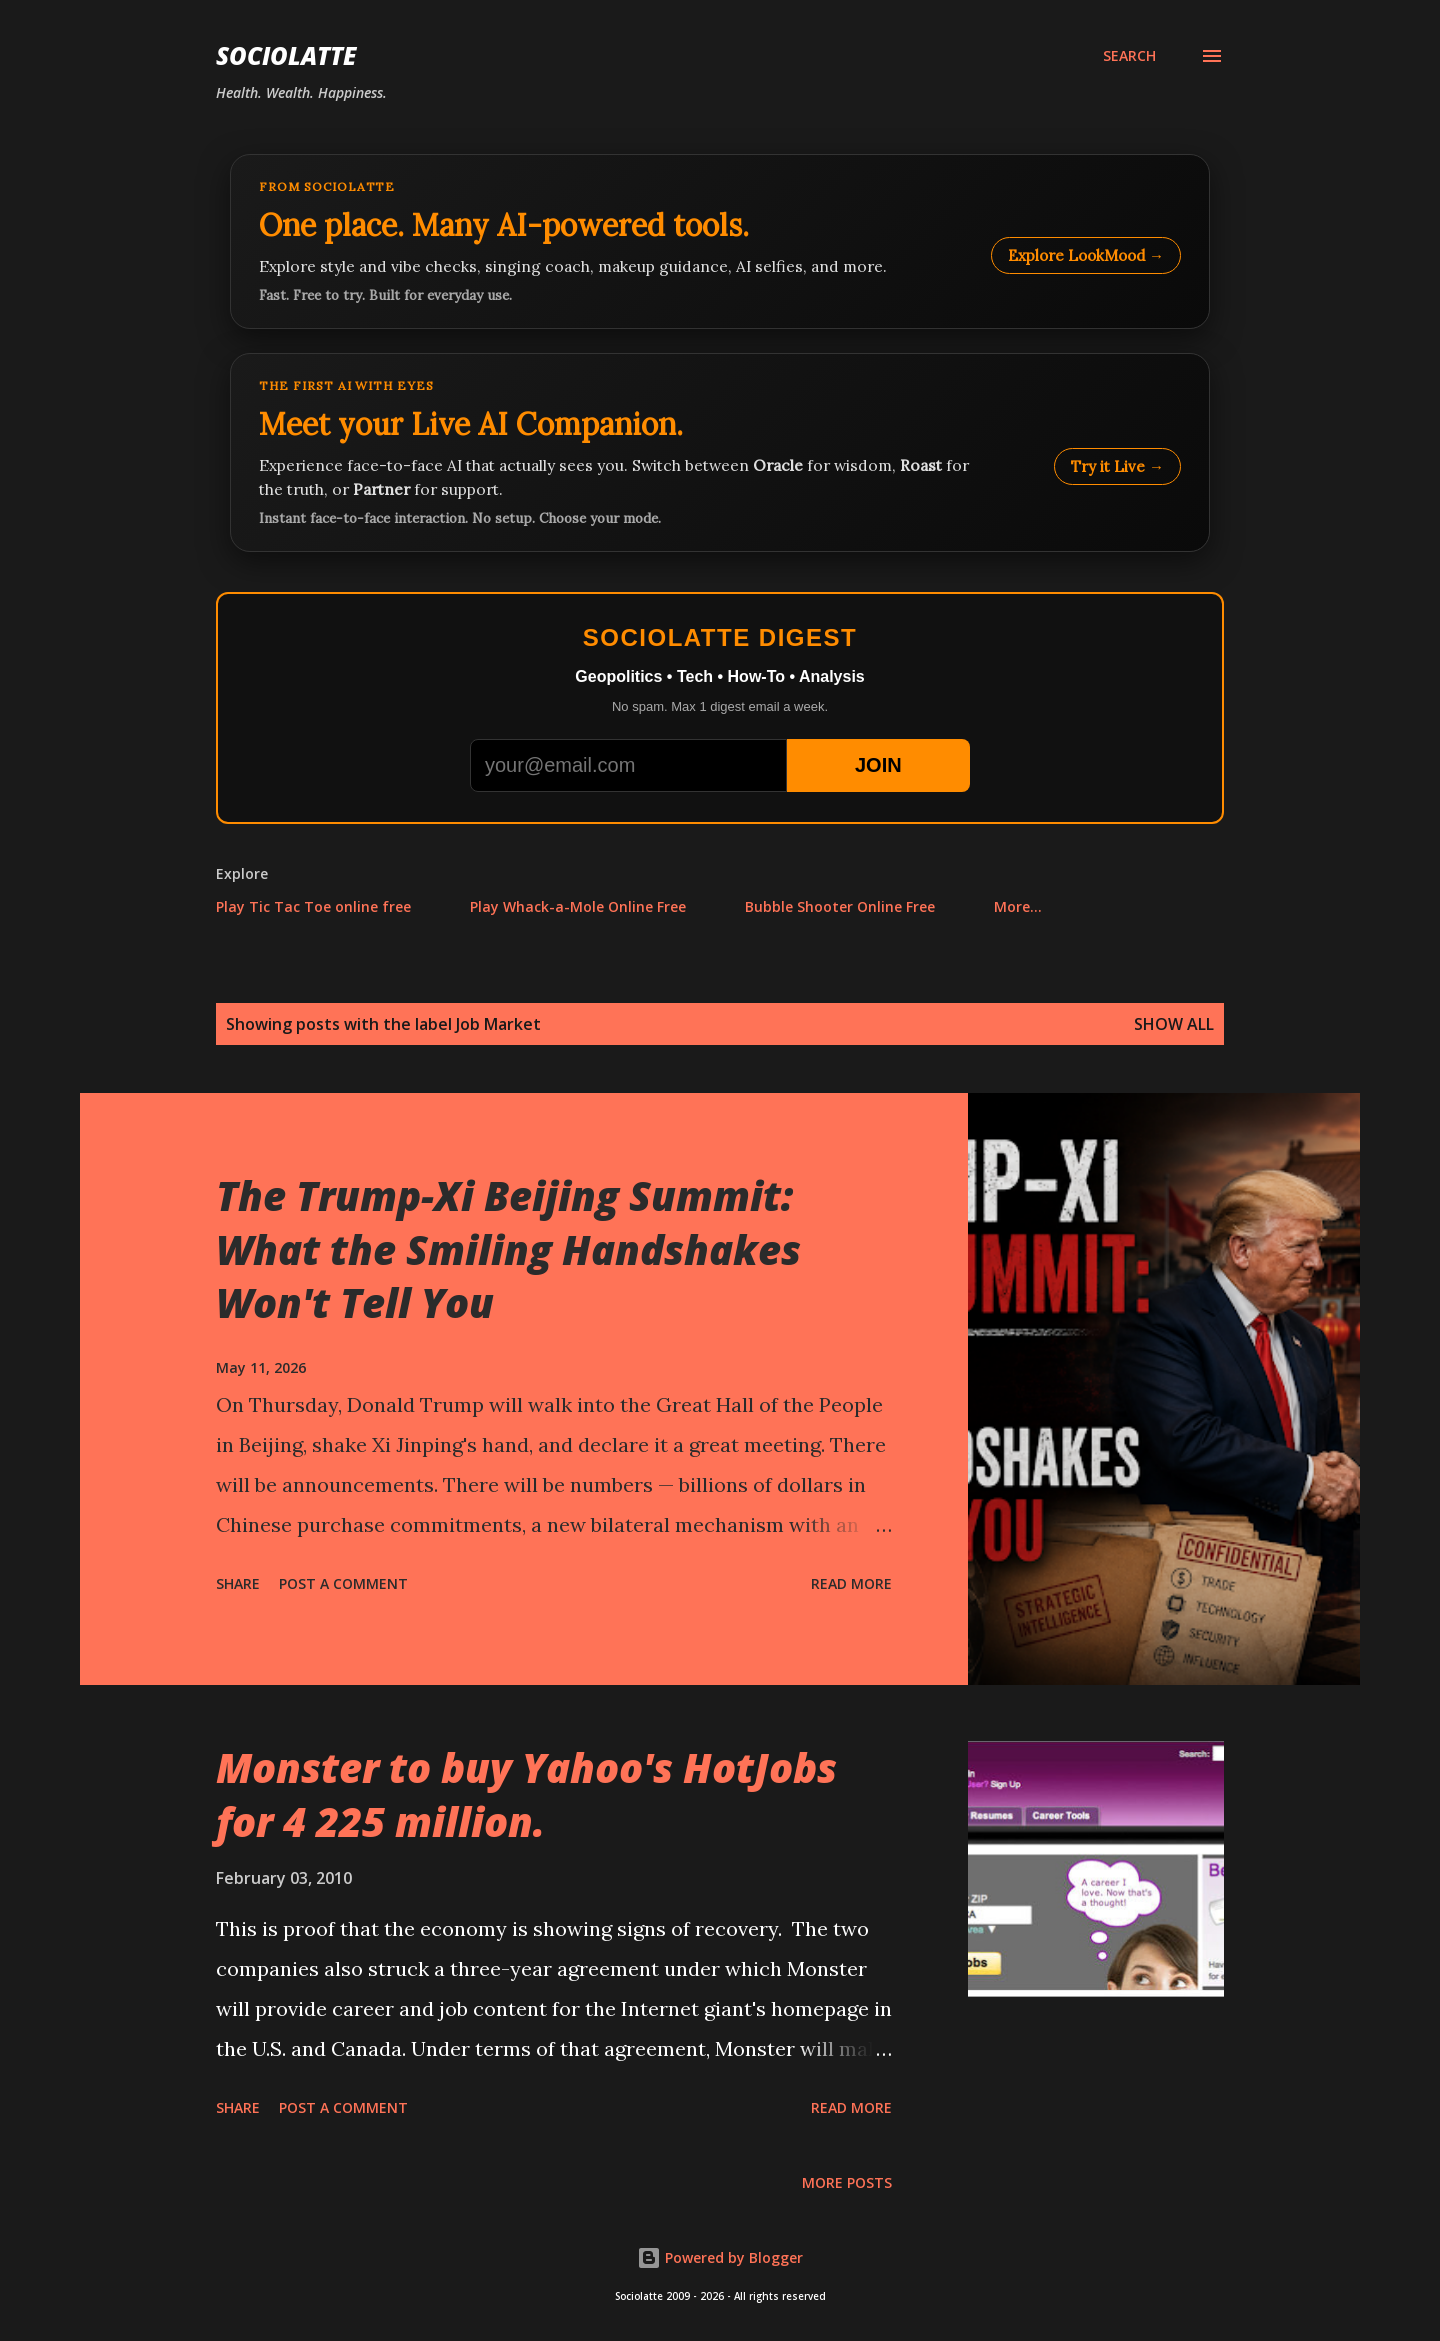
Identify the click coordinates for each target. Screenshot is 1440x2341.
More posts (847, 2182)
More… (1018, 906)
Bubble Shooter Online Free (840, 906)
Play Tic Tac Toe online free (313, 906)
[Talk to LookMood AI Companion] (720, 452)
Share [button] (238, 1583)
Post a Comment (343, 1583)
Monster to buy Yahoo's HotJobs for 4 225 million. (526, 1794)
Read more (851, 1583)
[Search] (1129, 56)
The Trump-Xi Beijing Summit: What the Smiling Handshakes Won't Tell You (508, 1249)
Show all (1174, 1024)
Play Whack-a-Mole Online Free (578, 906)
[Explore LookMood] (720, 241)
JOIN (878, 765)
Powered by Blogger (720, 2257)
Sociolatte (286, 55)
